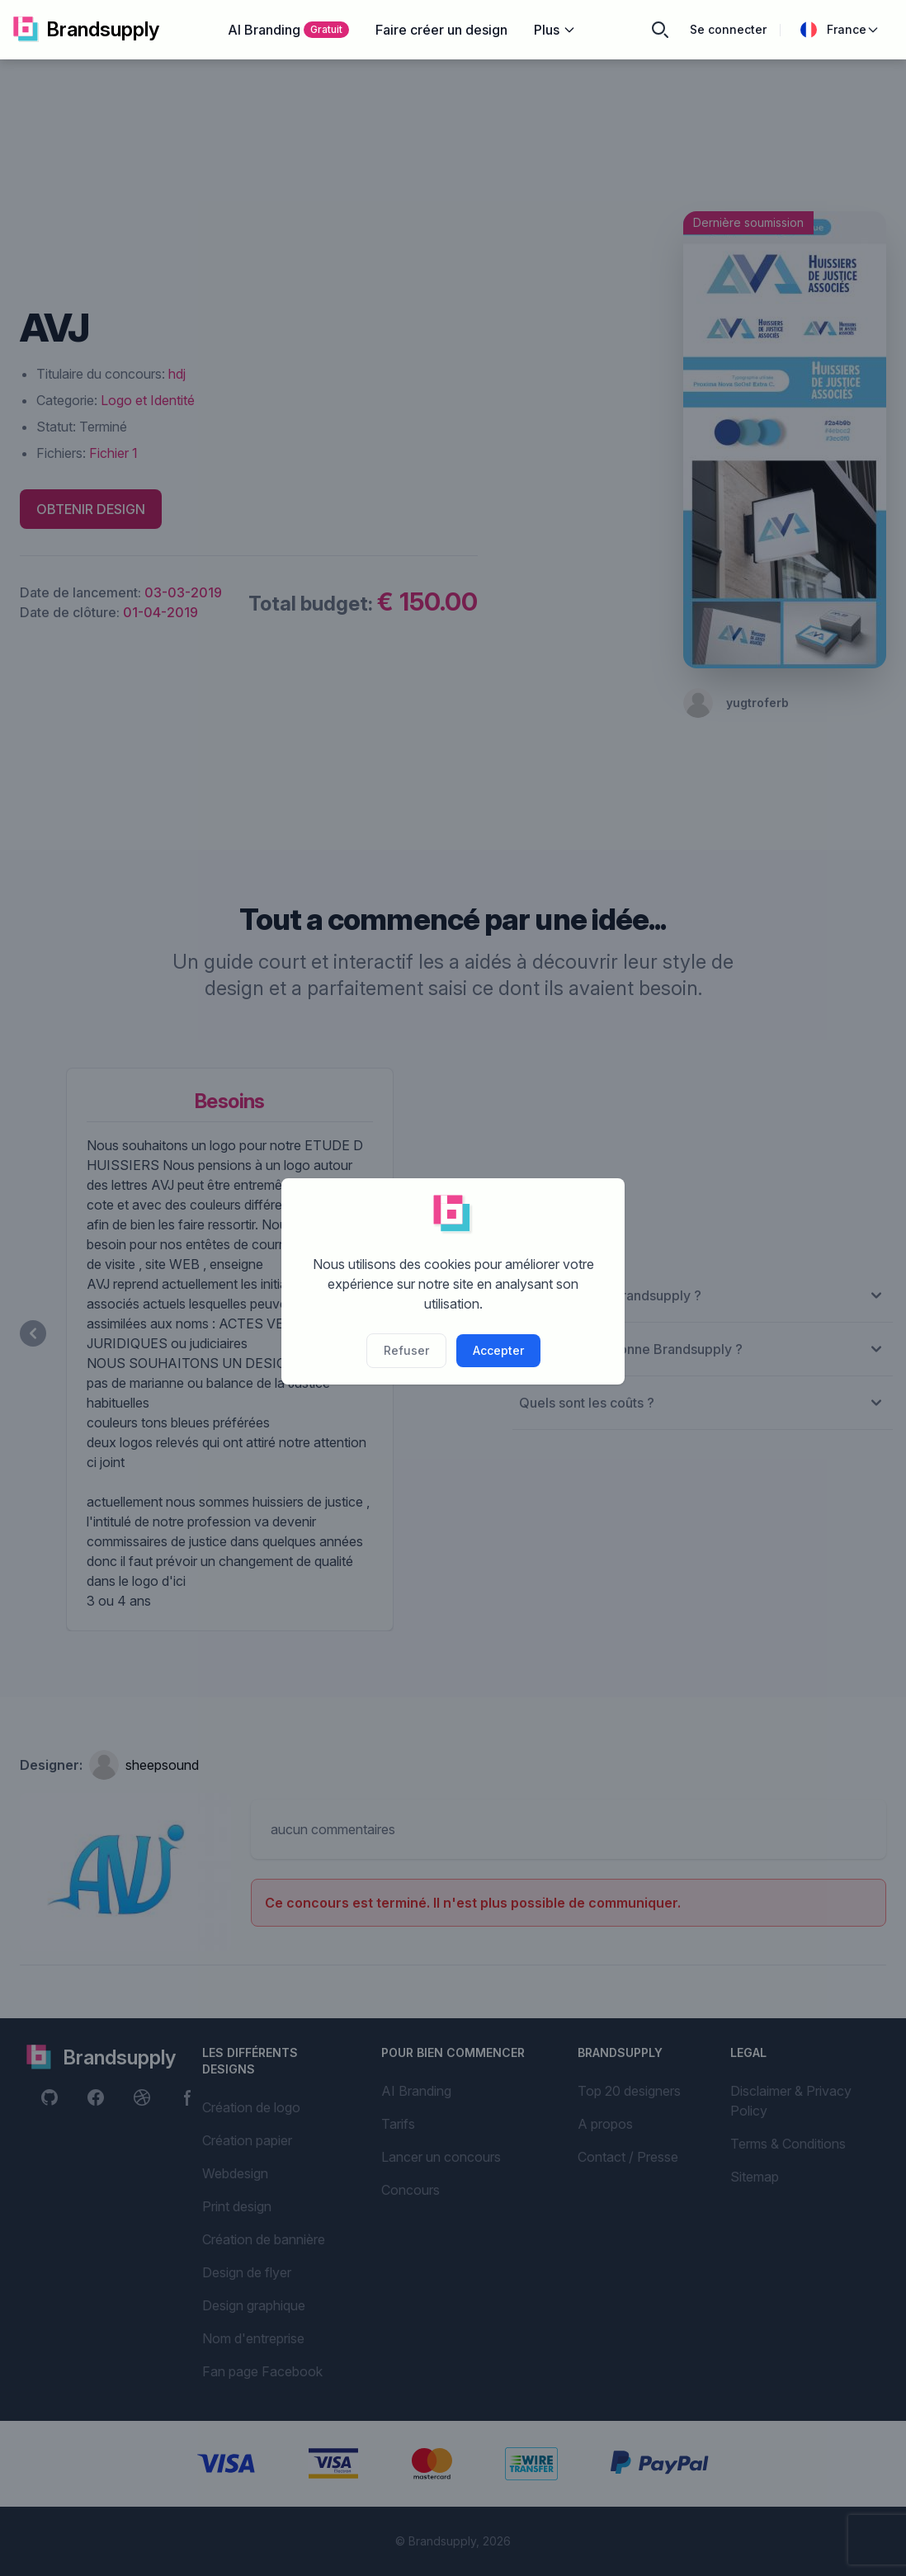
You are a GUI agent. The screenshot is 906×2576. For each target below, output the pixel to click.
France (840, 29)
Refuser (406, 1350)
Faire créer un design (441, 29)
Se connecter (728, 29)
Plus (555, 29)
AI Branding (288, 29)
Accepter (498, 1350)
